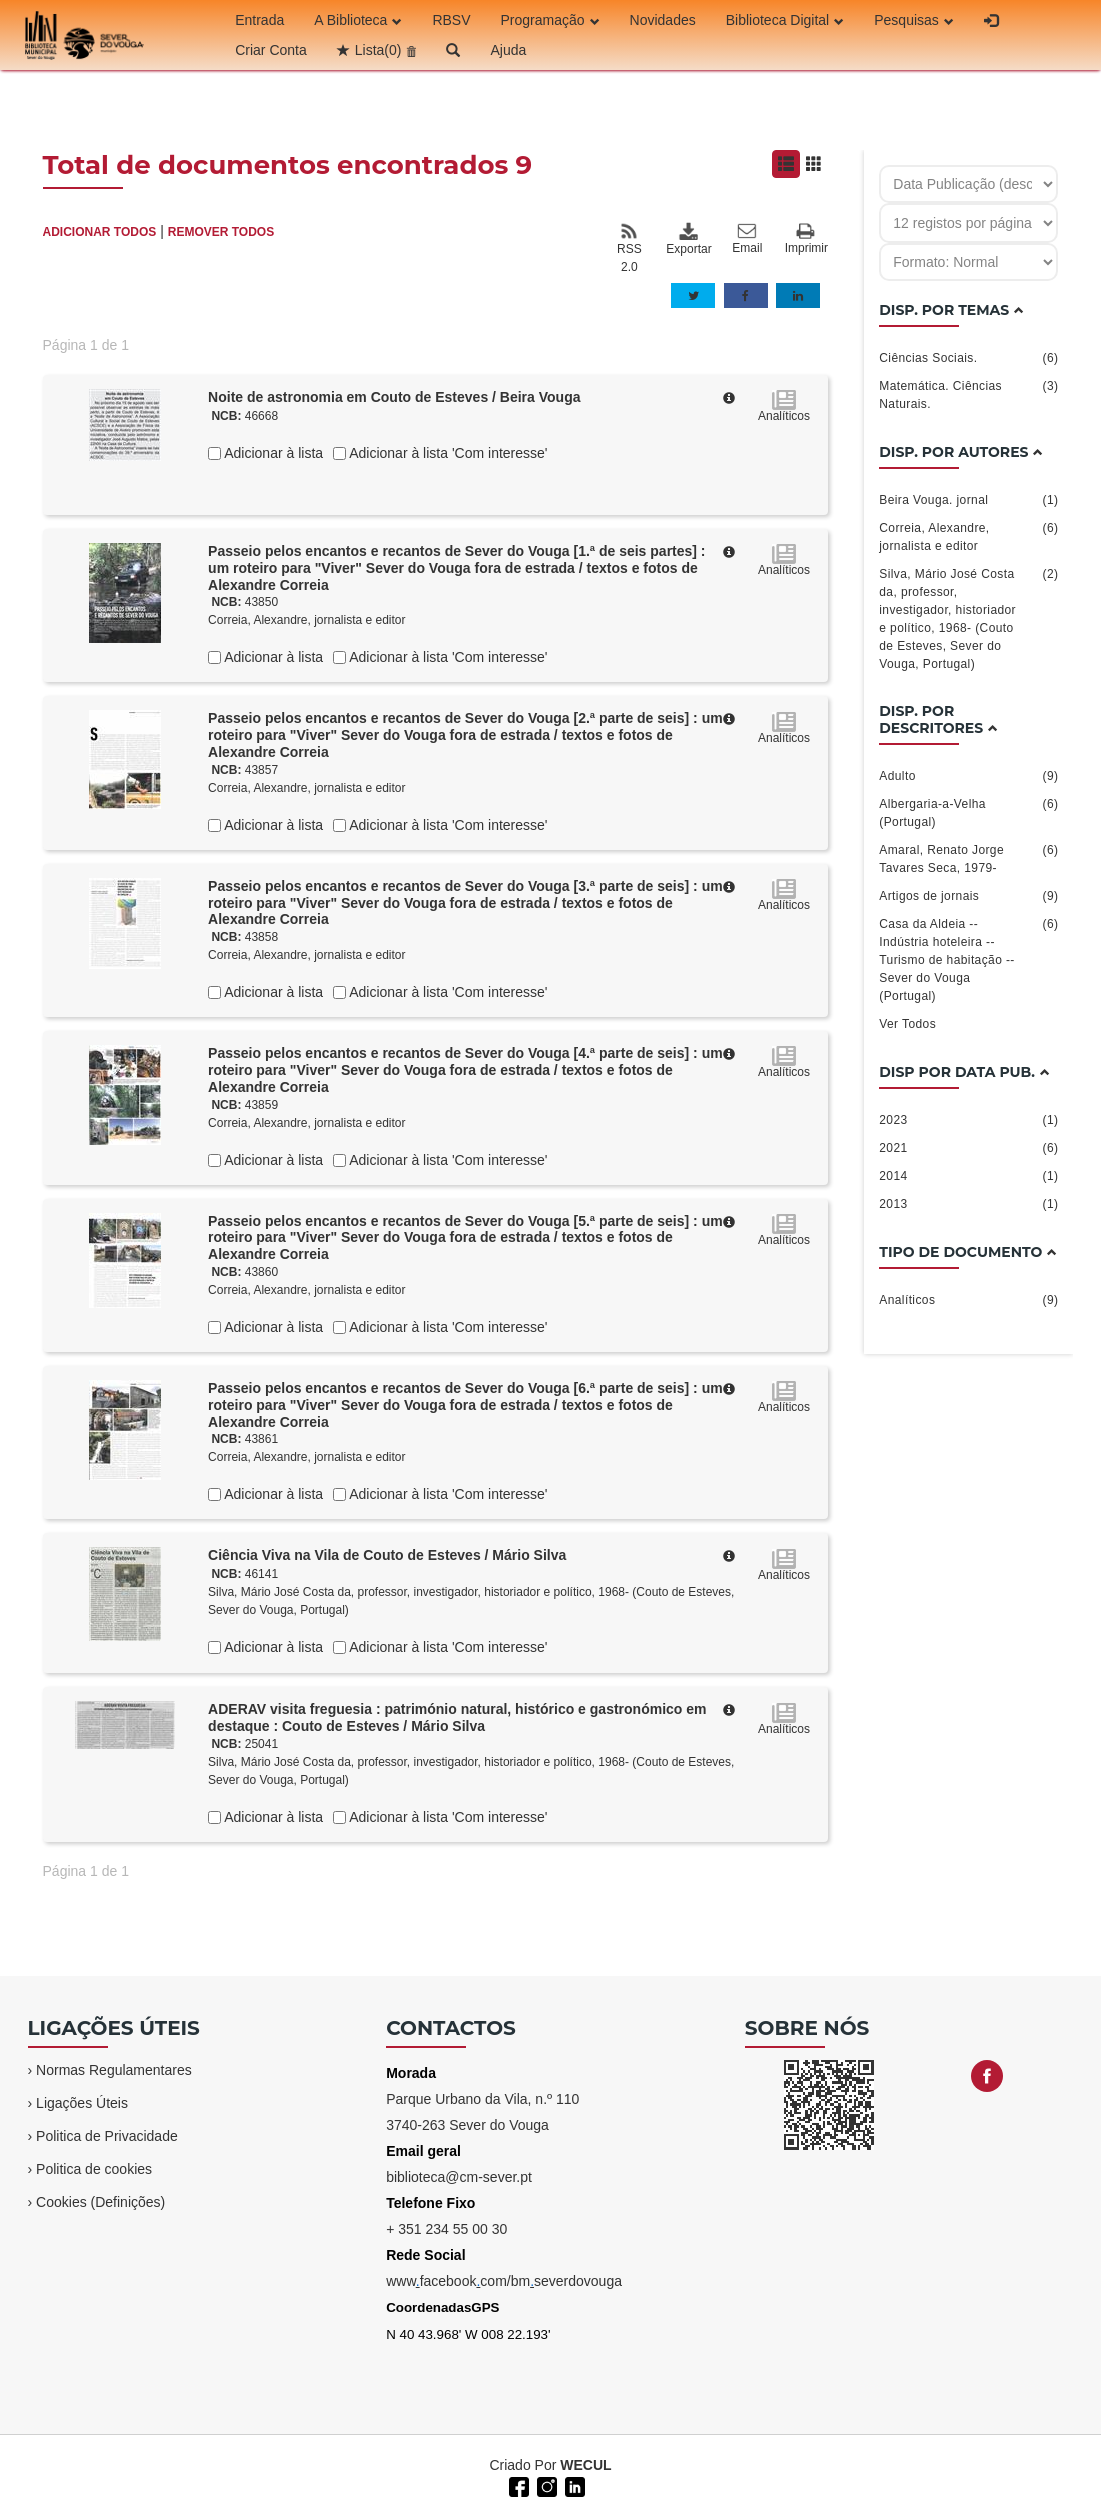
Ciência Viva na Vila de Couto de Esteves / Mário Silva (387, 1555)
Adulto (968, 776)
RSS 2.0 (629, 248)
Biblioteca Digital (785, 20)
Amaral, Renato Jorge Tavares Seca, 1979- (968, 858)
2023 (968, 1120)
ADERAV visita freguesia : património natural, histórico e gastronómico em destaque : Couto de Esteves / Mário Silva (457, 1717)
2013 (968, 1204)
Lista (378, 50)
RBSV (451, 20)
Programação (550, 20)
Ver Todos (907, 1024)
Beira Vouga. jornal (968, 500)
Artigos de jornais (968, 896)
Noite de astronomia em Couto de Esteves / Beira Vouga (394, 397)
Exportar (688, 239)
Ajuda (508, 50)
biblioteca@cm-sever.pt (459, 2177)
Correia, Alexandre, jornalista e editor (306, 620)
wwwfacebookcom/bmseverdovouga (504, 2281)
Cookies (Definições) (100, 2202)
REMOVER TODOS (221, 232)
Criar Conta (271, 50)
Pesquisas (914, 20)
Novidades (663, 20)
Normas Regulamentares (114, 2070)
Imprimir (806, 239)
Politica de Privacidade (107, 2136)
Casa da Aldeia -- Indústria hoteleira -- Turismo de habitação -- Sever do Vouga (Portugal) (968, 959)
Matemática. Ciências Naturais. (968, 394)
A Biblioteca (358, 20)
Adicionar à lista (272, 453)
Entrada (259, 20)
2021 (968, 1148)
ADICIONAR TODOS (100, 232)
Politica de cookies (94, 2169)
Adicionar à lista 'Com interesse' (446, 453)
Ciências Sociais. (968, 358)
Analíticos (968, 1300)
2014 (968, 1176)
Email (747, 239)
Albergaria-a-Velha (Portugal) (968, 812)
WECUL (585, 2465)
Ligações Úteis (82, 2103)
